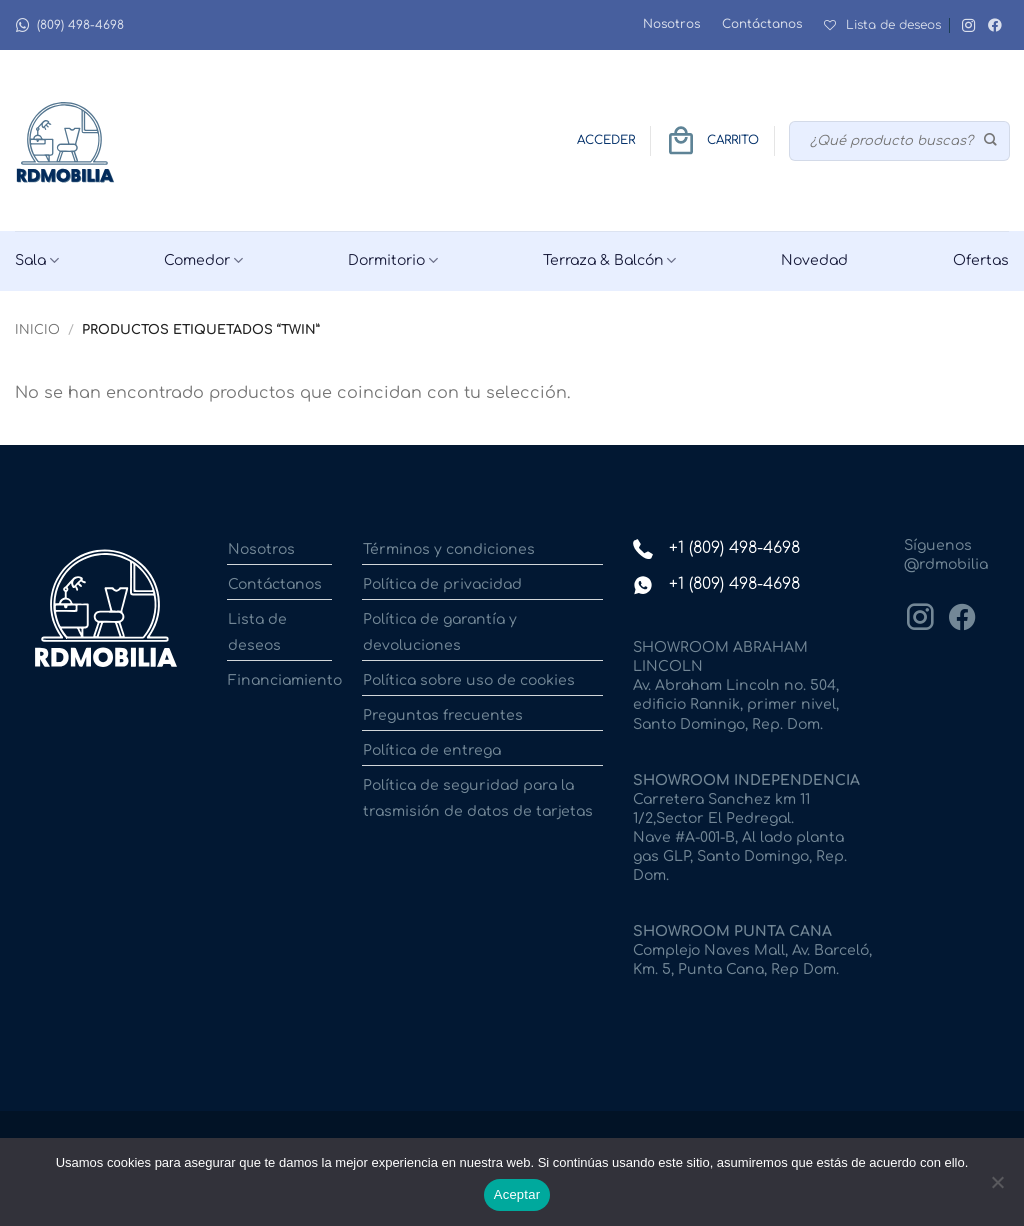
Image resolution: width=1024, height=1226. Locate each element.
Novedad (814, 260)
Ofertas (981, 260)
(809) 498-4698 (69, 25)
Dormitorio (393, 260)
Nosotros (671, 24)
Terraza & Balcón (609, 260)
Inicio (37, 330)
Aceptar (517, 1194)
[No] (997, 1188)
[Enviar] (991, 141)
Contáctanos (762, 24)
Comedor (203, 260)
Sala (37, 260)
